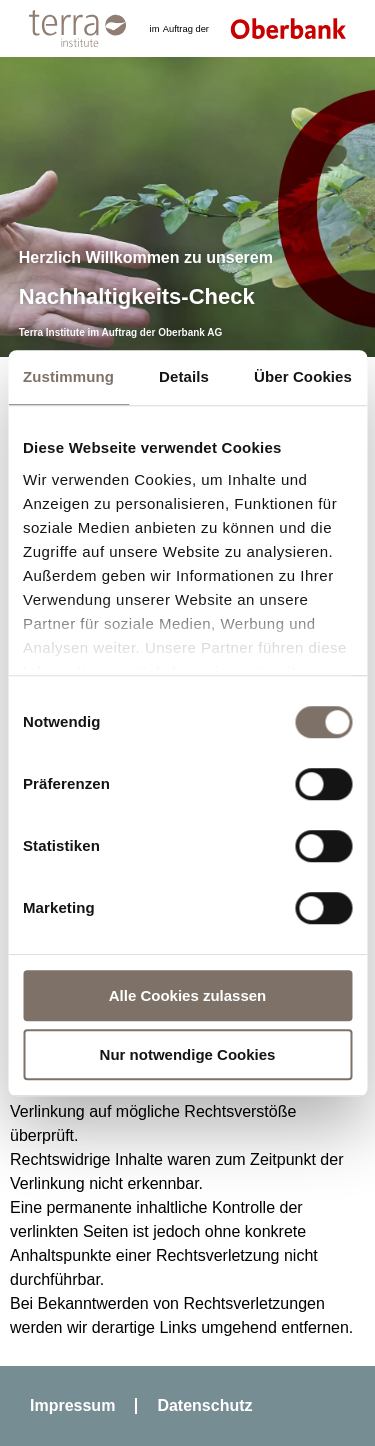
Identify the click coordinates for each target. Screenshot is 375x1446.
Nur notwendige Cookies (188, 1054)
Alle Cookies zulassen (188, 995)
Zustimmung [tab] (68, 376)
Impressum (72, 1405)
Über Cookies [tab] (303, 376)
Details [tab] (184, 376)
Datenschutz (204, 1405)
